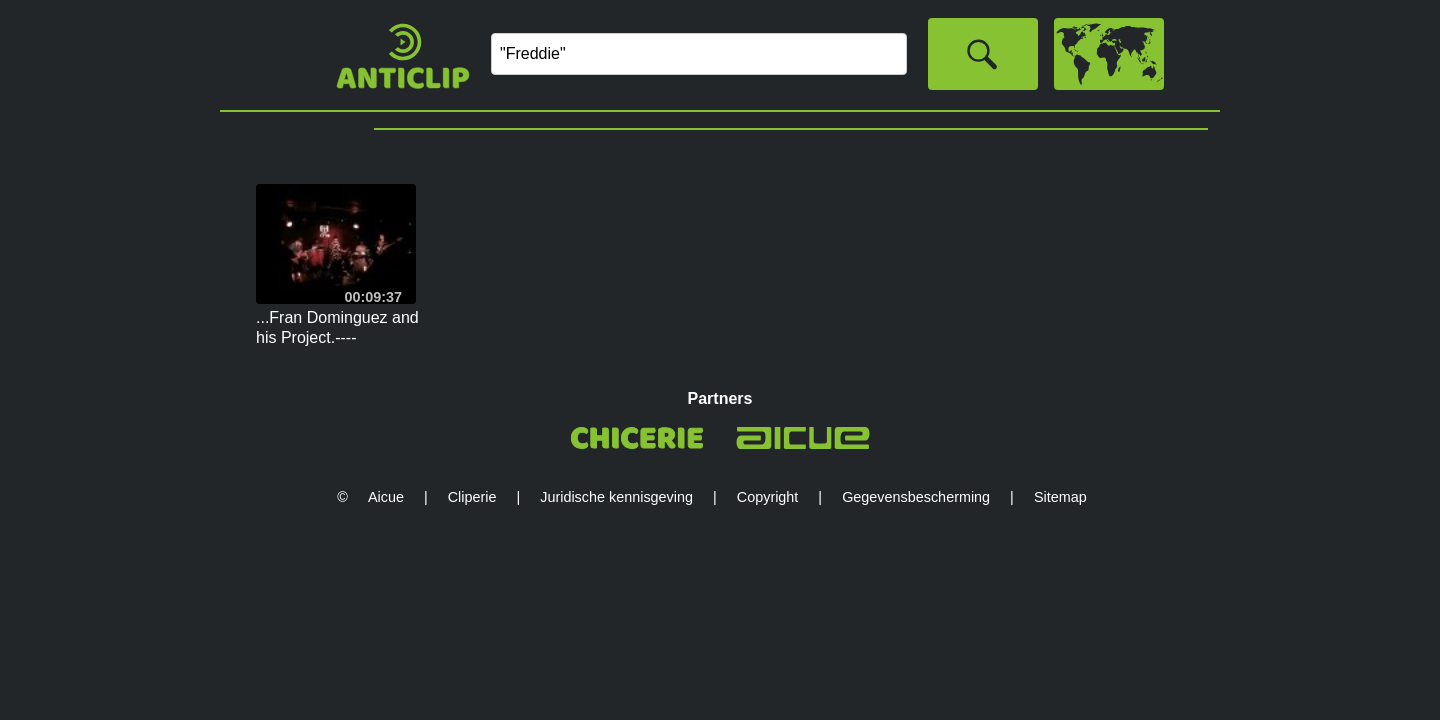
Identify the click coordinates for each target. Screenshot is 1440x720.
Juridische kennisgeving (616, 497)
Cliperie (472, 497)
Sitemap (1060, 497)
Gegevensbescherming (916, 497)
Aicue (386, 497)
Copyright (768, 497)
